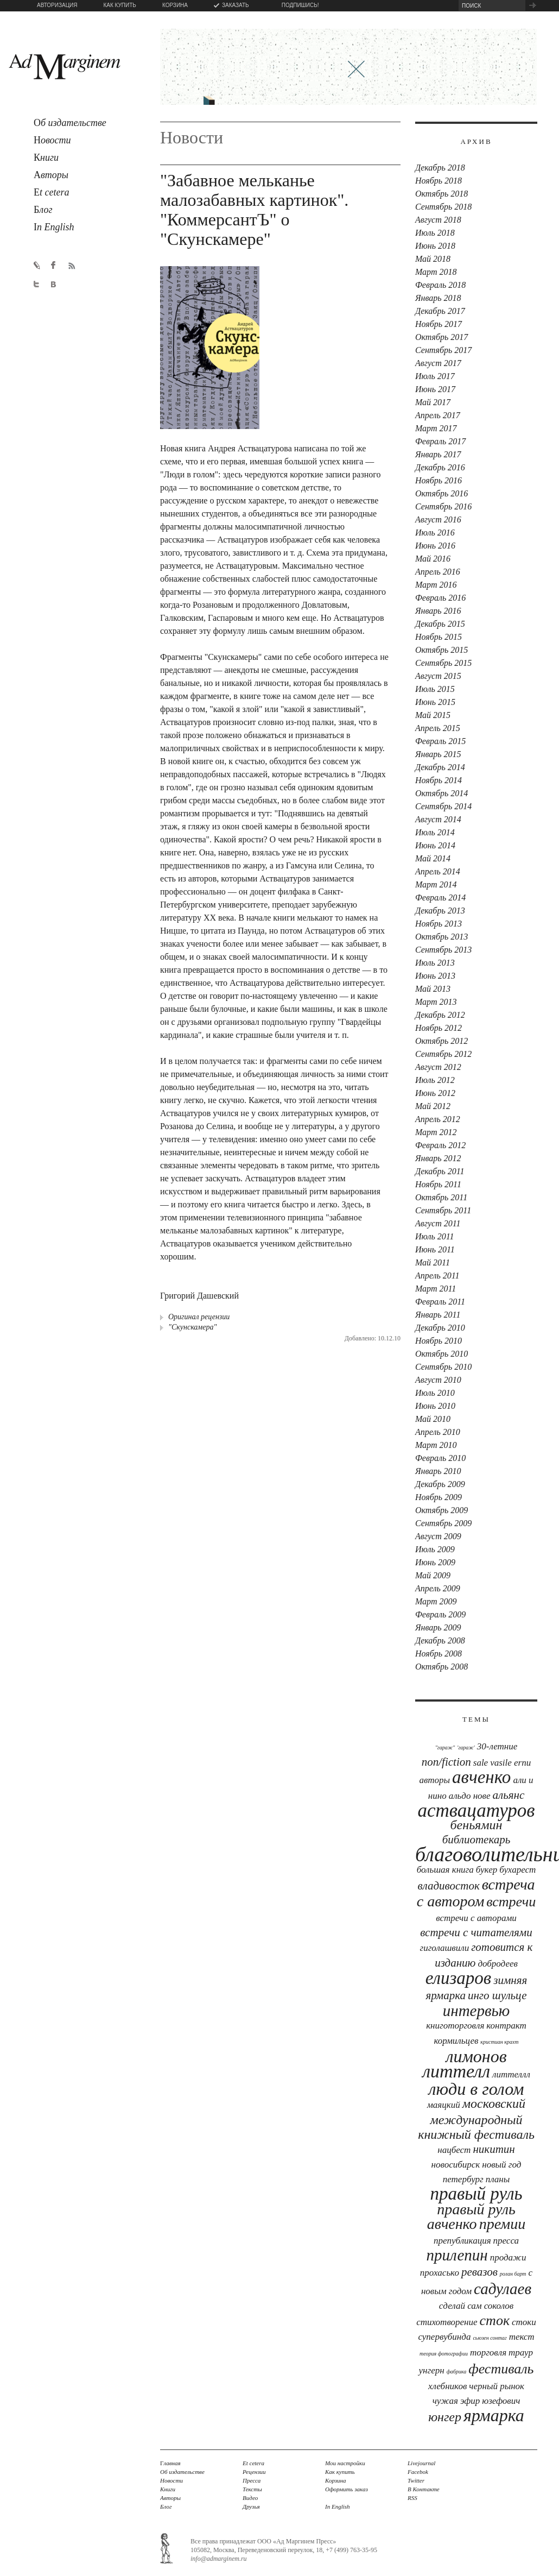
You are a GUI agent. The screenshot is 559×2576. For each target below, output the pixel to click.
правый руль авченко (471, 2216)
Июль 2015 (435, 689)
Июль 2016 (435, 532)
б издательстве (70, 122)
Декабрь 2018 (440, 167)
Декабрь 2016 (440, 467)
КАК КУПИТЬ (119, 5)
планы (498, 2179)
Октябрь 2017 (441, 337)
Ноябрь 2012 (438, 1027)
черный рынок (496, 2386)
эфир (470, 2401)
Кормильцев (456, 2041)
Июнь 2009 (435, 1562)
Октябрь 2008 (441, 1666)
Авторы (170, 2498)
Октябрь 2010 (441, 1353)
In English (337, 2506)
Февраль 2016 (440, 597)
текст (522, 2337)
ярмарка (493, 2415)
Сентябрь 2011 (443, 1210)
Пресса (506, 2240)
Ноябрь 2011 (438, 1184)
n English (54, 227)
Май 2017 (432, 402)
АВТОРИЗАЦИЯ (57, 5)
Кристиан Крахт (499, 2042)
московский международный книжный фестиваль (476, 2118)
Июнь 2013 (435, 975)
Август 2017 (438, 363)
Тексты (252, 2489)
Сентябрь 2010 (443, 1366)
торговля (488, 2352)
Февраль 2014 (440, 897)
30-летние (497, 1746)
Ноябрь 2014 (438, 780)
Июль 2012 (435, 1080)
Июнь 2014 (435, 845)
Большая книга (445, 1870)
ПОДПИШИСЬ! (300, 5)
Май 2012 (432, 1106)
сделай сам (460, 2306)
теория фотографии (444, 2354)
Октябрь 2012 (441, 1040)
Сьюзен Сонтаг (489, 2338)
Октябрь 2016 (441, 493)
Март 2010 (435, 1445)
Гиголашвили (444, 1948)
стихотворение (446, 2322)
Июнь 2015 (435, 702)
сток (495, 2320)
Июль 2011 (434, 1236)
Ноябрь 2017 (438, 324)
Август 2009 (438, 1536)
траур (521, 2352)
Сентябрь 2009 (443, 1523)
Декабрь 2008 (440, 1640)
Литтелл (456, 2071)
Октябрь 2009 (441, 1510)
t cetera (51, 192)
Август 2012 (438, 1067)
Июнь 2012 (435, 1093)
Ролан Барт (513, 2274)
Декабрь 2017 (440, 311)
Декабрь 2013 (440, 910)
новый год (501, 2164)
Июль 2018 (435, 232)
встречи (511, 1902)
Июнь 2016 (435, 545)
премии (502, 2223)
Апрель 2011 (437, 1275)
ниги (46, 157)
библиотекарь (476, 1839)
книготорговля (455, 2025)
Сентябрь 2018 (443, 206)
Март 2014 (435, 884)
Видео (250, 2498)
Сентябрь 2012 (443, 1054)
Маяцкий (443, 2105)
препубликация (462, 2240)
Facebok (418, 2471)
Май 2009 (432, 1575)
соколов (499, 2306)
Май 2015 (432, 715)
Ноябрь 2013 (438, 923)
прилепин (457, 2255)
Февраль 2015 (440, 741)
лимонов (476, 2056)
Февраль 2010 (440, 1458)
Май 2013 (432, 988)
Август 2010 (438, 1379)
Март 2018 (435, 271)
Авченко (481, 1777)
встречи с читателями (476, 1932)
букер (486, 1870)
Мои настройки (345, 2463)
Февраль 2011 (440, 1301)
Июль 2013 (435, 962)
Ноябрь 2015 (438, 636)
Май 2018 (432, 258)
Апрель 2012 (437, 1119)
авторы (434, 1780)
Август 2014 (438, 819)
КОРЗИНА (175, 5)
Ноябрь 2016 (438, 480)
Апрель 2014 (437, 871)
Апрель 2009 (437, 1588)
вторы (51, 174)
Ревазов (479, 2271)
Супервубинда (444, 2337)
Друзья (251, 2506)
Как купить (340, 2471)
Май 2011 (432, 1262)
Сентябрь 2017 (443, 350)
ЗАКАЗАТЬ (235, 5)
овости (52, 140)
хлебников (447, 2386)
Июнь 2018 (435, 245)
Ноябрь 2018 (438, 180)
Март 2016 (435, 584)
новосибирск (455, 2164)
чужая (445, 2401)
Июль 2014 (435, 832)
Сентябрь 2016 (443, 506)
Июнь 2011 (435, 1249)
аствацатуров (476, 1810)
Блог (165, 2506)
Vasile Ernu (510, 1763)
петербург (463, 2179)
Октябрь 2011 (441, 1197)
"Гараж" (445, 1747)
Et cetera (253, 2463)
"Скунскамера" (192, 1327)
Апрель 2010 (437, 1432)
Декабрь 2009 (440, 1484)
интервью (476, 2010)
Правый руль (476, 2193)
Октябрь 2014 (441, 793)
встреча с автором (476, 1893)
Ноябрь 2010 (438, 1340)
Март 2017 (435, 428)
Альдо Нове (470, 1796)
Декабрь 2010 (440, 1327)
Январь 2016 (438, 610)
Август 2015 (438, 676)
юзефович (501, 2401)
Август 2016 (438, 519)
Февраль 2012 (440, 1145)
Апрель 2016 (437, 571)
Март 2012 (435, 1132)
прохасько (439, 2273)
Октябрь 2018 (441, 193)
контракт (506, 2025)
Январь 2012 (438, 1158)
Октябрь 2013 (441, 936)
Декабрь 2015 (440, 623)
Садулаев (502, 2288)
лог (43, 209)
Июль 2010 (435, 1392)
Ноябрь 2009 (438, 1497)
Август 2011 (438, 1223)
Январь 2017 (438, 454)
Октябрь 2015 (441, 649)
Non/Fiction (446, 1761)
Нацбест (454, 2150)
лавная (170, 2463)
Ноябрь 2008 (438, 1653)
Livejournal (421, 2463)
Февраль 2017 (440, 441)
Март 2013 (435, 1001)
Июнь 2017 (435, 389)
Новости (171, 2480)
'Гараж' (465, 1747)
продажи (508, 2257)
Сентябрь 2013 (443, 949)
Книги (167, 2489)
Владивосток (448, 1885)
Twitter (416, 2480)
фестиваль (500, 2369)
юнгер (444, 2417)
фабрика (457, 2372)
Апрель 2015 (437, 728)
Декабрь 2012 (440, 1014)
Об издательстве (182, 2471)
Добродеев (497, 1963)
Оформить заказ (346, 2489)
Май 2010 (432, 1419)
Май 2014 (432, 858)
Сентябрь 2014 (443, 806)
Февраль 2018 (440, 284)
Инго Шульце (497, 1995)
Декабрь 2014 (440, 767)
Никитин (493, 2149)
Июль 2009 (435, 1549)
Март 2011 (435, 1288)
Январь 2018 (438, 298)
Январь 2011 (437, 1314)
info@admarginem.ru (218, 2558)
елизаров (458, 1978)
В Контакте (424, 2489)
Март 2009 (435, 1601)
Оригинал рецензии (199, 1317)
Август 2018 (438, 219)
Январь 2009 (438, 1627)
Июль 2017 (435, 376)
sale (480, 1763)
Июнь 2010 (435, 1405)
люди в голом (476, 2089)
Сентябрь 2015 (443, 662)
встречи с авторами (476, 1918)
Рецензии (254, 2471)
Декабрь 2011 (440, 1171)
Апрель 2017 (437, 415)
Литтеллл (511, 2074)
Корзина (335, 2480)
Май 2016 (432, 558)
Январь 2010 (438, 1471)
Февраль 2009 (440, 1614)
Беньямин (476, 1825)
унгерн (431, 2370)
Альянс (509, 1795)
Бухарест (517, 1870)
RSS (412, 2498)
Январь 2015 (438, 754)
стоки (524, 2322)
